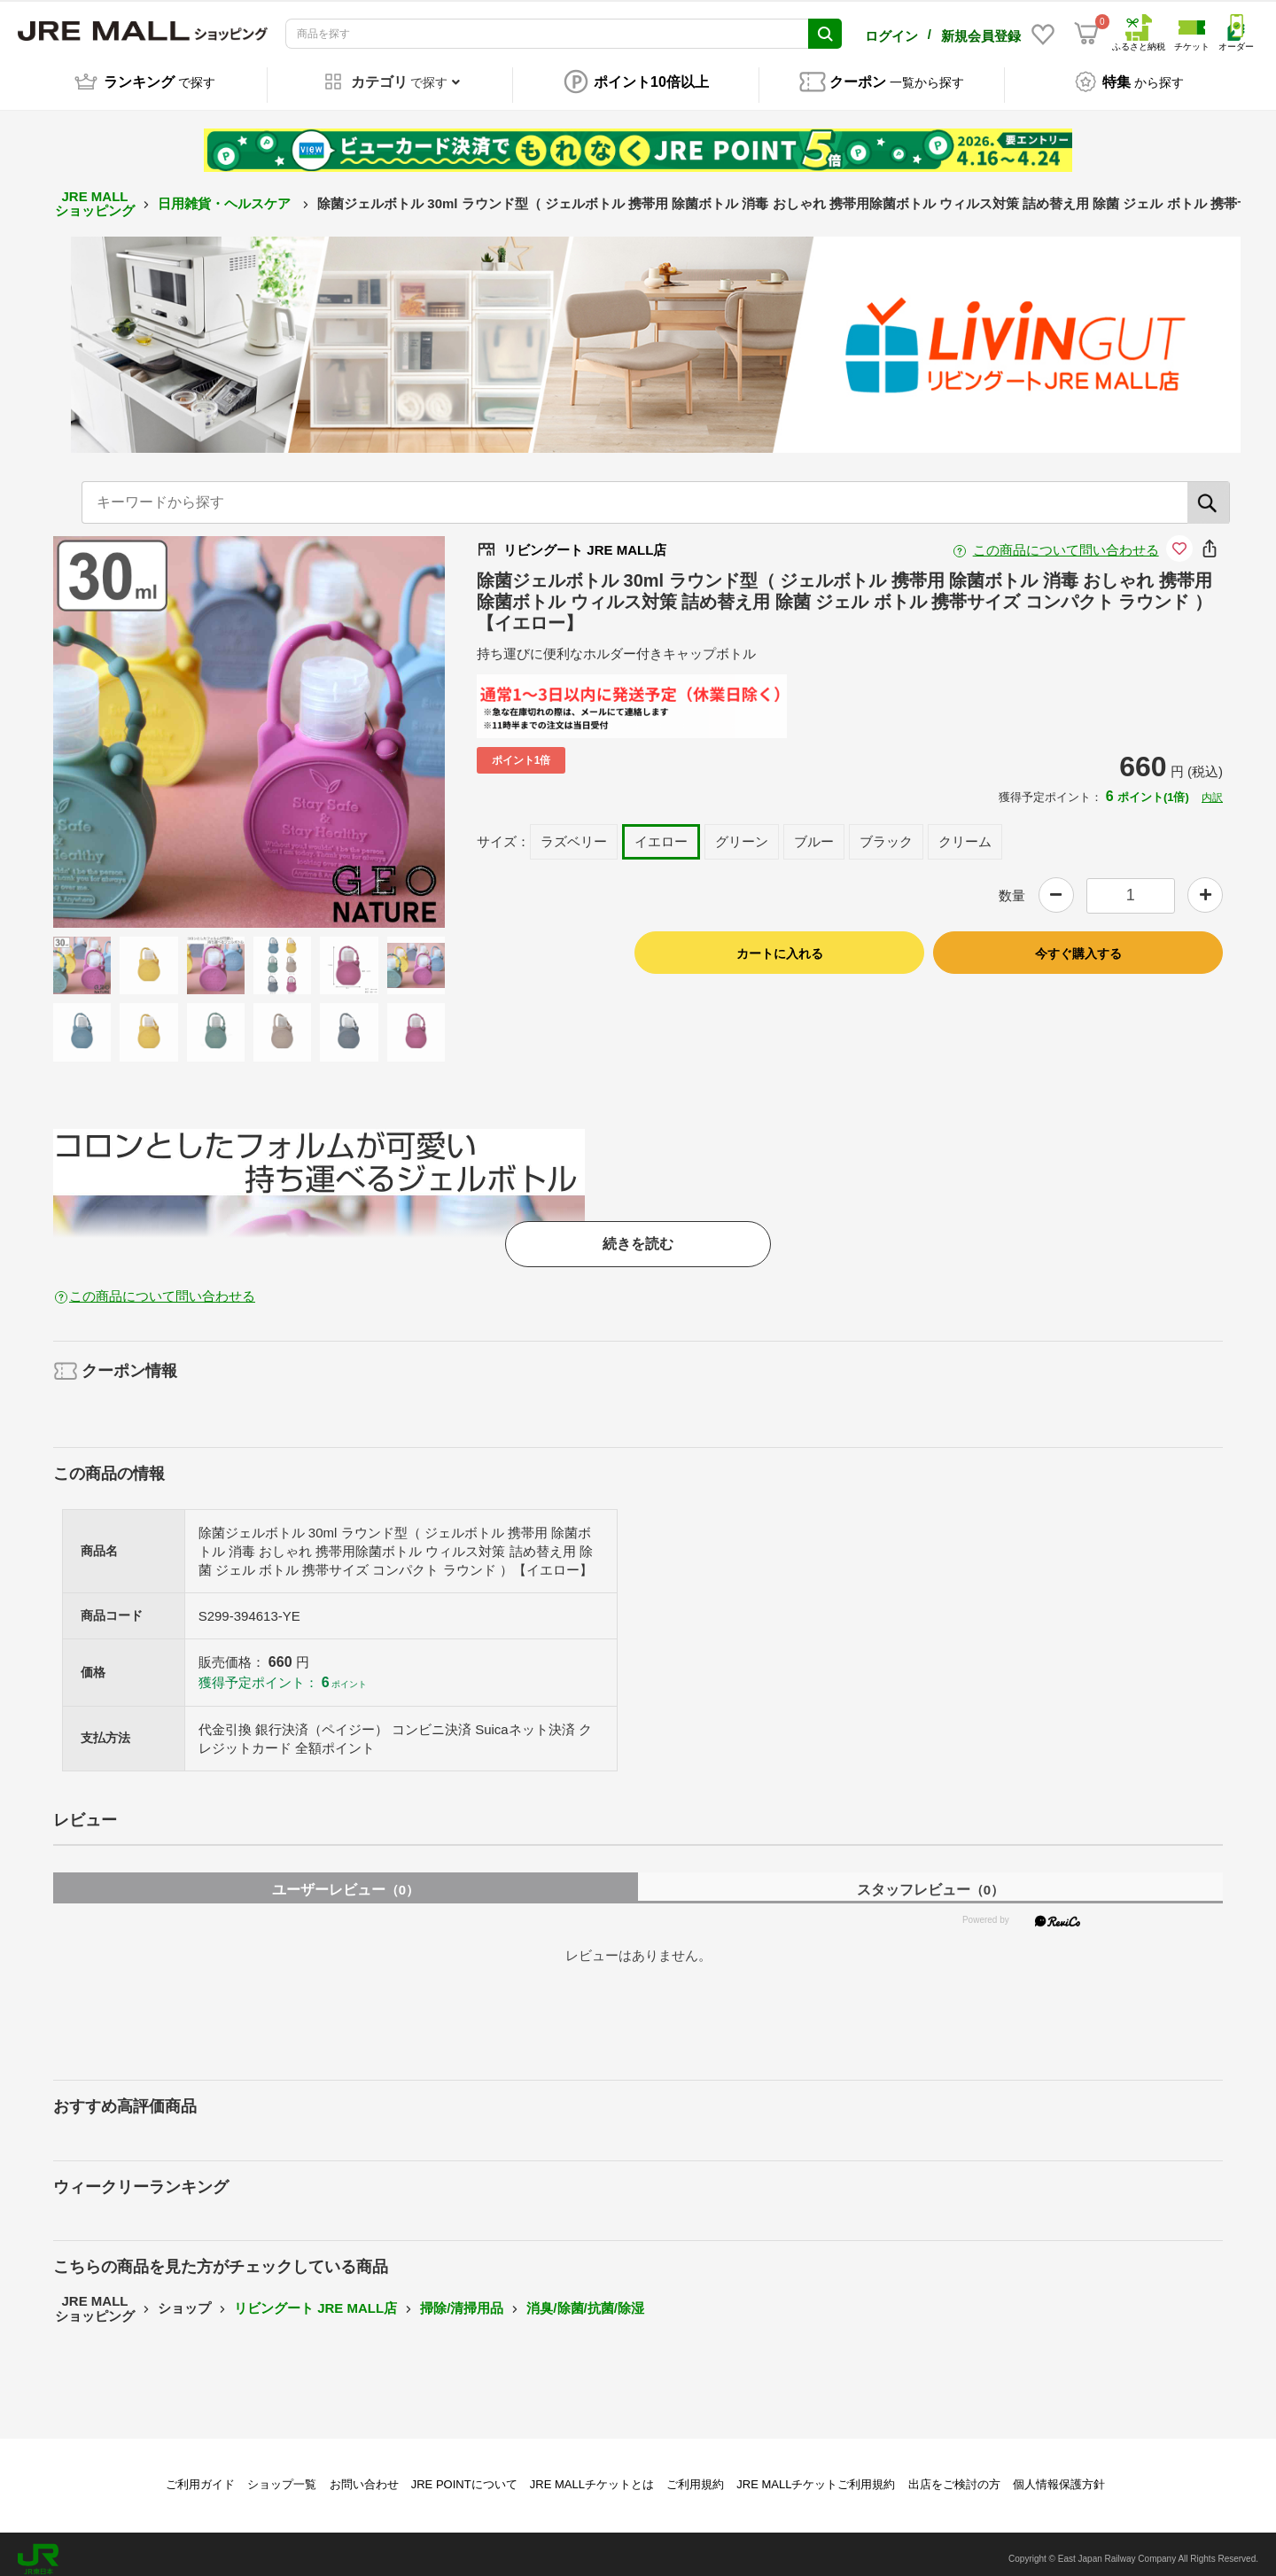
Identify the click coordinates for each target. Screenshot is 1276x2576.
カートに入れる (779, 944)
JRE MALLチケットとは (592, 2474)
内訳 (1212, 788)
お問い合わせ (364, 2474)
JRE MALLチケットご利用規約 (815, 2474)
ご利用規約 (695, 2474)
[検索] (1208, 492)
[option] (249, 722)
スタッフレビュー (930, 1879)
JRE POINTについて (464, 2474)
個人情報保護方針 (1059, 2474)
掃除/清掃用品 (461, 2299)
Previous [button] (139, 722)
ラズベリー (574, 832)
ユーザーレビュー (345, 1879)
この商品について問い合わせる (1066, 540)
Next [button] (359, 722)
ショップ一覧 (281, 2474)
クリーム (965, 832)
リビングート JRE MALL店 (315, 2299)
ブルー (814, 832)
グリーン (741, 832)
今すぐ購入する (1078, 944)
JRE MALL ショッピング (95, 194)
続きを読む (638, 1233)
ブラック (886, 832)
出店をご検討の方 (954, 2474)
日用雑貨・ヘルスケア (226, 193)
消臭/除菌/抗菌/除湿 (585, 2299)
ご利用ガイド (200, 2474)
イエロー (661, 832)
